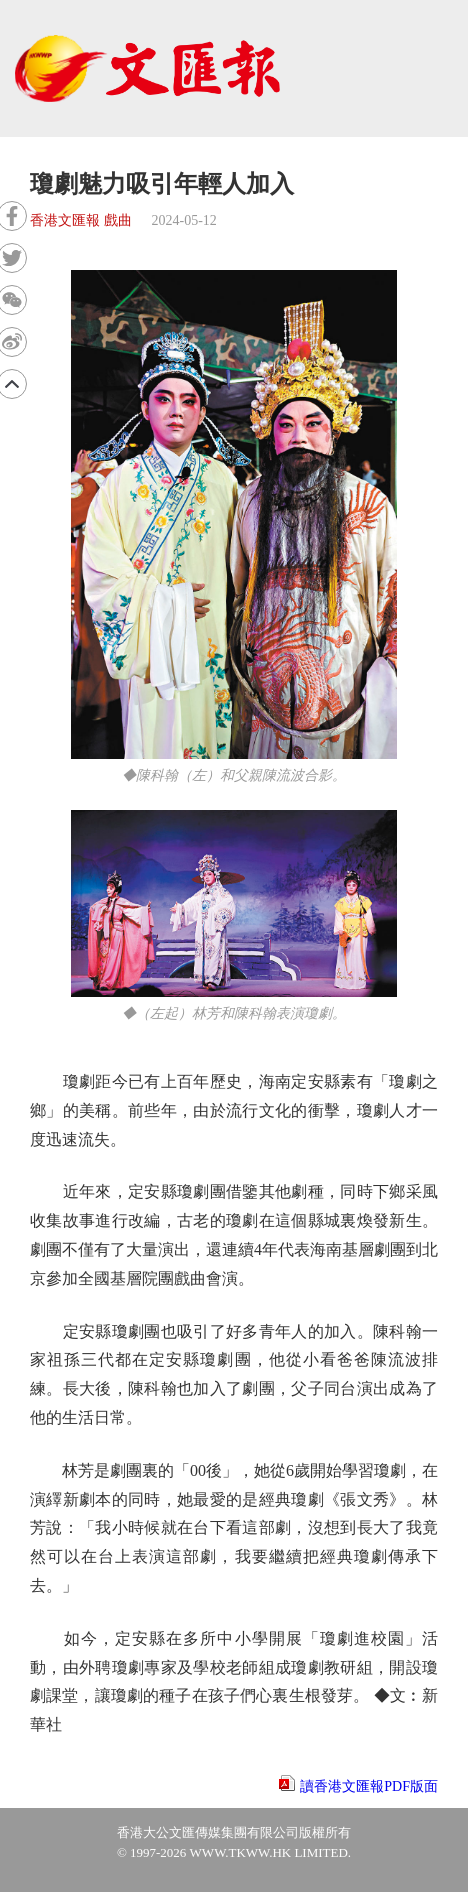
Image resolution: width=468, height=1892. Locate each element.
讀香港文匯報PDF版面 (369, 1786)
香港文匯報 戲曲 (81, 220)
